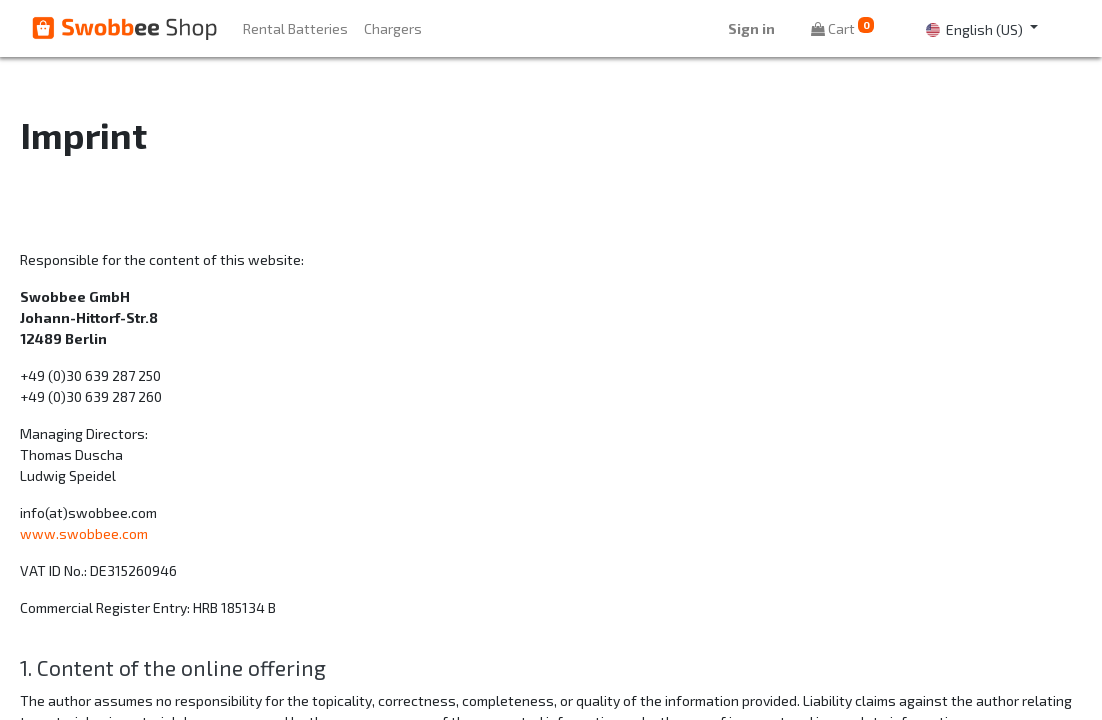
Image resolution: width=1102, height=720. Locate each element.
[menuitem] (295, 28)
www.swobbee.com (84, 533)
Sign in (751, 28)
